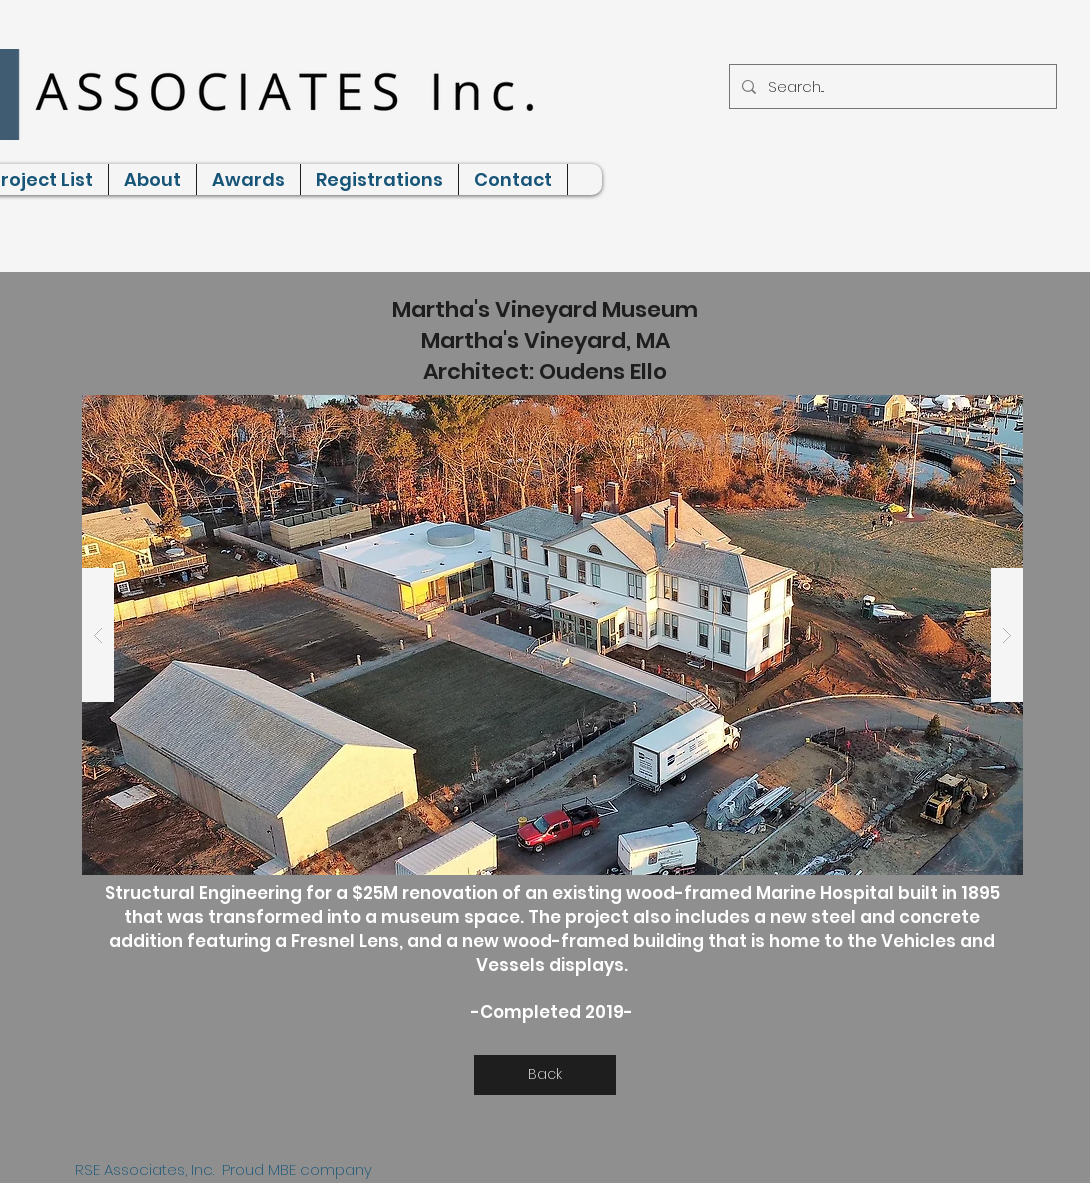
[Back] (545, 1075)
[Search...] (891, 86)
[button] (552, 635)
